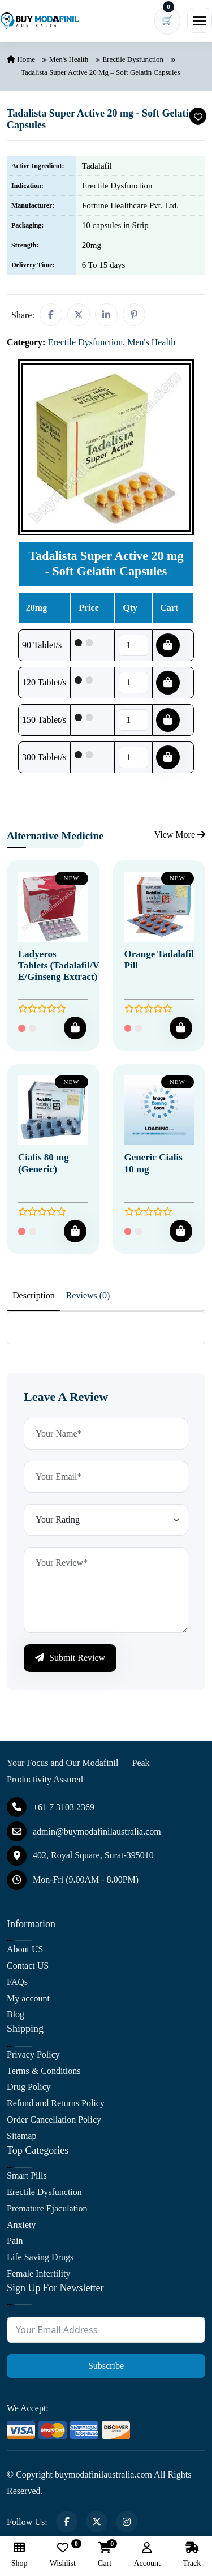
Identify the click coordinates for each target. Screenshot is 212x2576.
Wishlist (63, 2555)
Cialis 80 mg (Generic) (43, 1163)
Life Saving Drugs (40, 2257)
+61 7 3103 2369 (50, 1807)
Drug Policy (29, 2086)
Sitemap (21, 2136)
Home (21, 59)
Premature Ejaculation (47, 2208)
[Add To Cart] (75, 1028)
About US (25, 1949)
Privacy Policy (33, 2054)
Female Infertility (38, 2273)
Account (146, 2555)
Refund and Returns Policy (56, 2103)
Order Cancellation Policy (54, 2119)
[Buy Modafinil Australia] (39, 20)
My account (28, 1998)
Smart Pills (27, 2175)
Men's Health (68, 59)
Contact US (28, 1965)
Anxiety (21, 2225)
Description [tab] (33, 1295)
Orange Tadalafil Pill (159, 960)
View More (179, 834)
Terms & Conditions (43, 2071)
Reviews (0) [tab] (88, 1295)
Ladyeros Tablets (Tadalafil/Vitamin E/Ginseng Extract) (72, 966)
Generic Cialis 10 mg (153, 1163)
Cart (104, 2555)
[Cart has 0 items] (167, 21)
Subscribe (106, 2366)
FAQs (17, 1982)
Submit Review (70, 1657)
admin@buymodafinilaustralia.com (84, 1831)
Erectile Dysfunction (132, 59)
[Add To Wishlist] (197, 116)
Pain (15, 2240)
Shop (19, 2555)
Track (192, 2555)
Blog (15, 2014)
